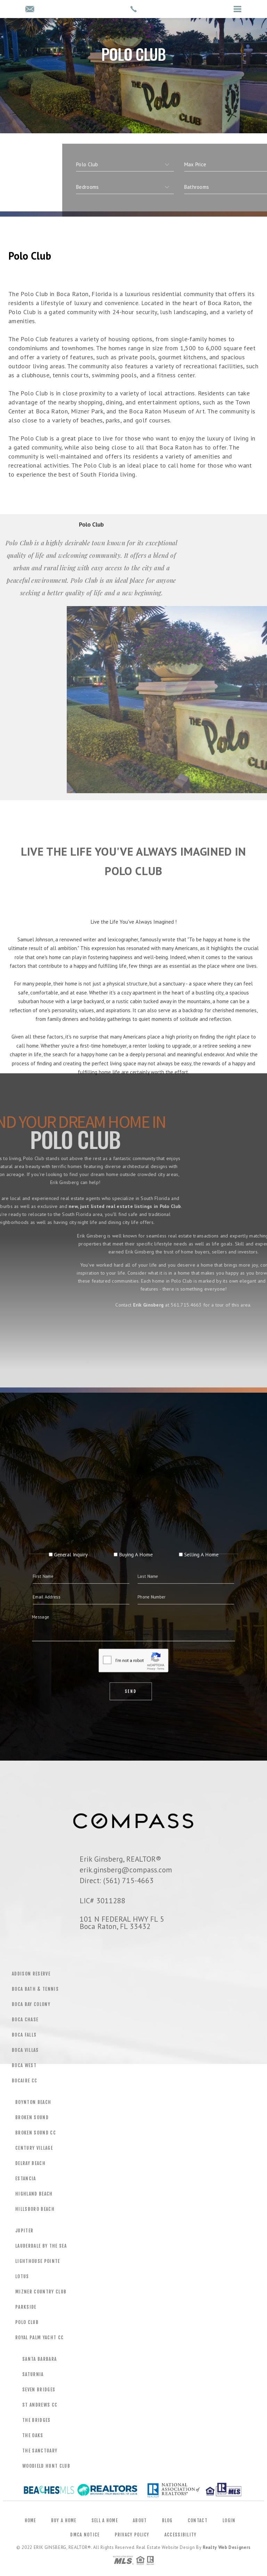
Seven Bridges (38, 2389)
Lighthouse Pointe (37, 2261)
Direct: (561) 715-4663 (117, 1880)
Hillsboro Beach (35, 2209)
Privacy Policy (132, 2534)
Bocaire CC (24, 2080)
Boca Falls (24, 2035)
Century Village (34, 2148)
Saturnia (33, 2374)
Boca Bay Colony (31, 2004)
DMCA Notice (84, 2534)
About (140, 2520)
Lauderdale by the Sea (41, 2246)
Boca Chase (25, 2019)
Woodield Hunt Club (46, 2466)
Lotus (22, 2276)
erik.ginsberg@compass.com (126, 1869)
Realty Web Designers (227, 2547)
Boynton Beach (33, 2102)
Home (30, 2520)
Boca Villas (25, 2050)
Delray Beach (30, 2163)
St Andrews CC (39, 2405)
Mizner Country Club (40, 2291)
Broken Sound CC (35, 2133)
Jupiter (24, 2230)
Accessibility (180, 2534)
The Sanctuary (39, 2450)
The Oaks (32, 2435)
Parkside (26, 2307)
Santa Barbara (39, 2359)
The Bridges (36, 2420)
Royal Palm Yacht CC (39, 2337)
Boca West (24, 2065)
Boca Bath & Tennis (35, 1989)
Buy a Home (63, 2520)
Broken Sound (32, 2117)
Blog (167, 2520)
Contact (198, 2520)
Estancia (25, 2178)
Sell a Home (104, 2520)
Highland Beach (34, 2194)
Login (229, 2520)
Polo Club (27, 2322)
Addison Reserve (31, 1974)
